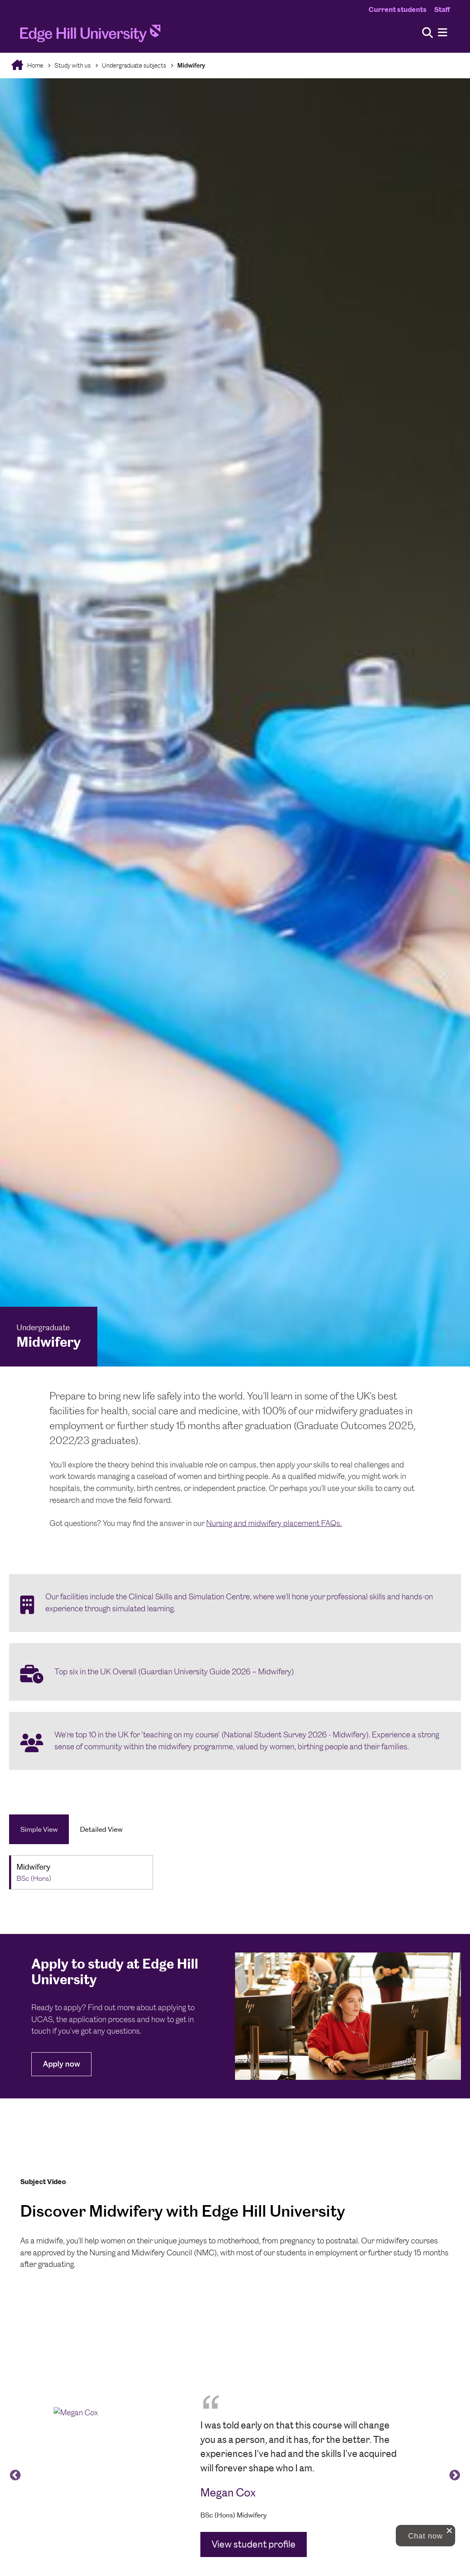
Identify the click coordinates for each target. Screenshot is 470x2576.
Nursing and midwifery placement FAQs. (274, 1523)
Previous (13, 2473)
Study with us (72, 65)
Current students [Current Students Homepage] (398, 9)
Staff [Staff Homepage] (442, 9)
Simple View (39, 1829)
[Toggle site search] (427, 33)
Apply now (61, 2064)
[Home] (90, 36)
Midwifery (191, 65)
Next (453, 2473)
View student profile (254, 2544)
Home (34, 65)
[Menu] (442, 33)
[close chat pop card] (449, 2530)
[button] (425, 2535)
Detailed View (101, 1829)
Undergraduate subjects (134, 65)
